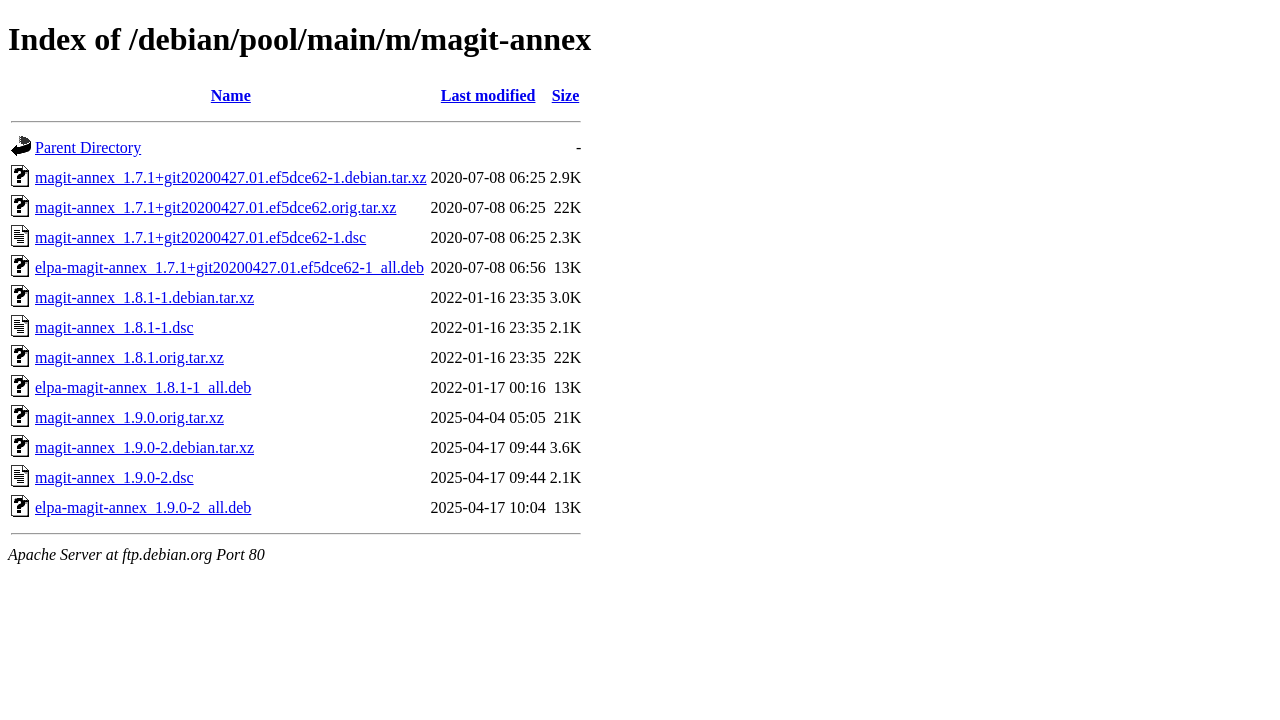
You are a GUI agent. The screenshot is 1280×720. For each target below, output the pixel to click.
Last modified (488, 95)
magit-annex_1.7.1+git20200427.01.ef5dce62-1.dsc (200, 237)
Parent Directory (88, 147)
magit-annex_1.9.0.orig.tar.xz (129, 417)
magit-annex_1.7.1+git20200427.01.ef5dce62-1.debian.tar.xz (231, 177)
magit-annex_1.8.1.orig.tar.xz (129, 357)
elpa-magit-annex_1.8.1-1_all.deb (143, 387)
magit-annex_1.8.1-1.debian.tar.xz (144, 297)
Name (231, 95)
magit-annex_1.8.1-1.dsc (114, 327)
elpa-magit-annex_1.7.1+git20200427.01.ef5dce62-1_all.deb (229, 267)
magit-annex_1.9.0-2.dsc (114, 477)
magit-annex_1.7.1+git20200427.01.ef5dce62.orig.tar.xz (215, 207)
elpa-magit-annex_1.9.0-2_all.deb (143, 507)
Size (566, 95)
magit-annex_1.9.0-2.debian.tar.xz (144, 447)
